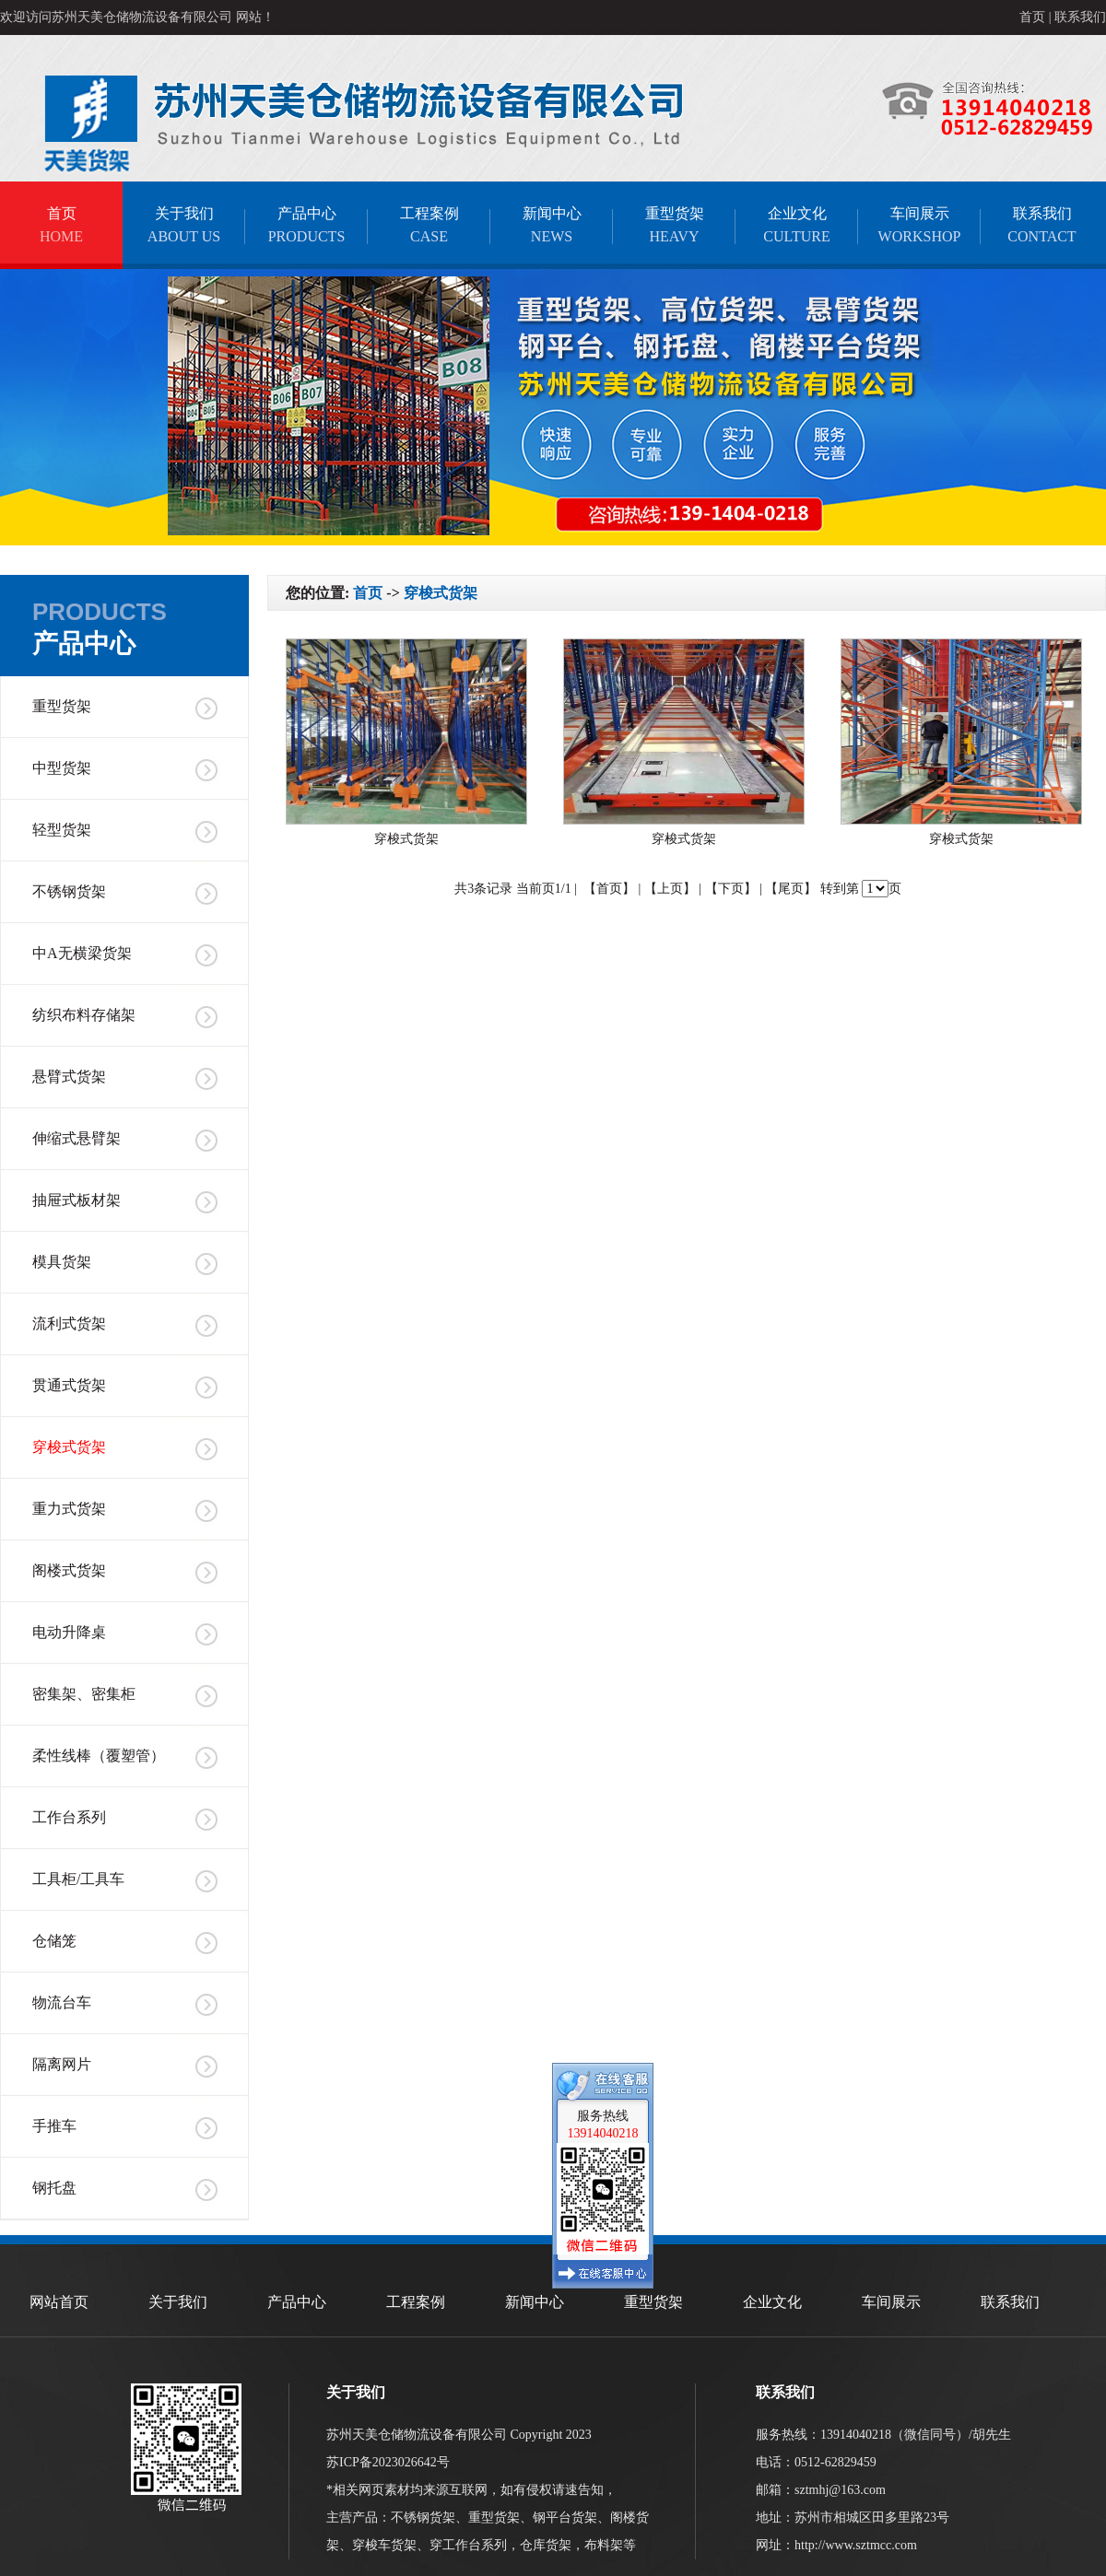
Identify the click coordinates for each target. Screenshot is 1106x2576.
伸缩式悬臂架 (76, 1138)
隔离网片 (61, 2064)
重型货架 (674, 225)
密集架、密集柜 (83, 1694)
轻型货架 (61, 829)
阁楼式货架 (69, 1570)
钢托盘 (54, 2187)
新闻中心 (551, 225)
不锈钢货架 (69, 891)
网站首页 (58, 2302)
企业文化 (796, 225)
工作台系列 (69, 1817)
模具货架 (61, 1262)
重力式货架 (69, 1508)
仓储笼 (54, 1941)
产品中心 (306, 225)
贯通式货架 (69, 1385)
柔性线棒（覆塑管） (98, 1755)
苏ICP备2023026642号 (388, 2462)
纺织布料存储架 (83, 1015)
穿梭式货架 (69, 1447)
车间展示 (919, 225)
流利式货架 (69, 1323)
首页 (1032, 17)
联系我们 (1080, 17)
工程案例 (429, 225)
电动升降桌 (69, 1632)
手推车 (54, 2126)
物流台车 (61, 2002)
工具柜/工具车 (78, 1879)
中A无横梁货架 (82, 953)
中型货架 (61, 768)
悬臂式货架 (69, 1076)
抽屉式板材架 (76, 1200)
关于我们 (184, 225)
